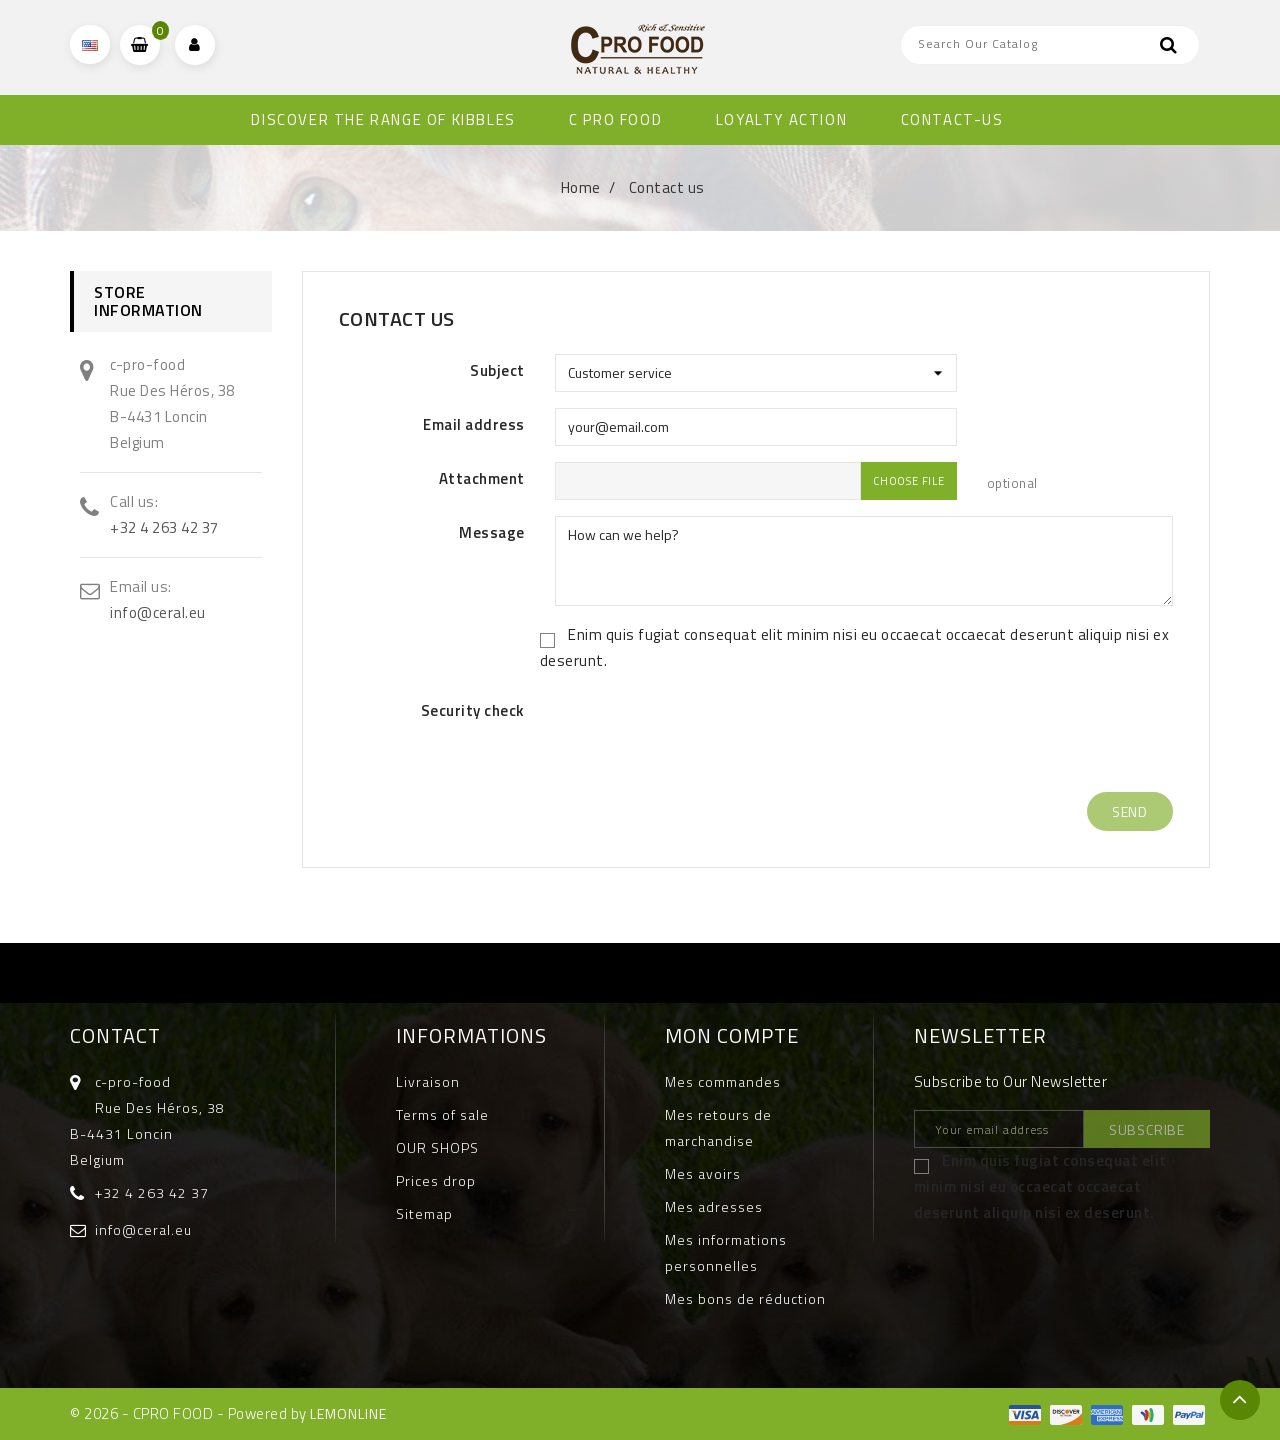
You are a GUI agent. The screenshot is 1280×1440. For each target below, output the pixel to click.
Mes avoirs (703, 1173)
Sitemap (424, 1213)
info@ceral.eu (158, 612)
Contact (115, 1035)
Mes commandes (723, 1081)
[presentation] (707, 737)
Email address (474, 424)
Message (492, 532)
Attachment (482, 478)
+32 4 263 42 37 (164, 527)
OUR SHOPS (437, 1147)
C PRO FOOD (615, 119)
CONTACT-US (952, 119)
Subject (497, 370)
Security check (473, 710)
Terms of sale (442, 1114)
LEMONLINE (348, 1413)
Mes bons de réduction (745, 1298)
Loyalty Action (781, 119)
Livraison (428, 1081)
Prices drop (436, 1180)
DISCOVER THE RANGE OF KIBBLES (383, 119)
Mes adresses (714, 1206)
